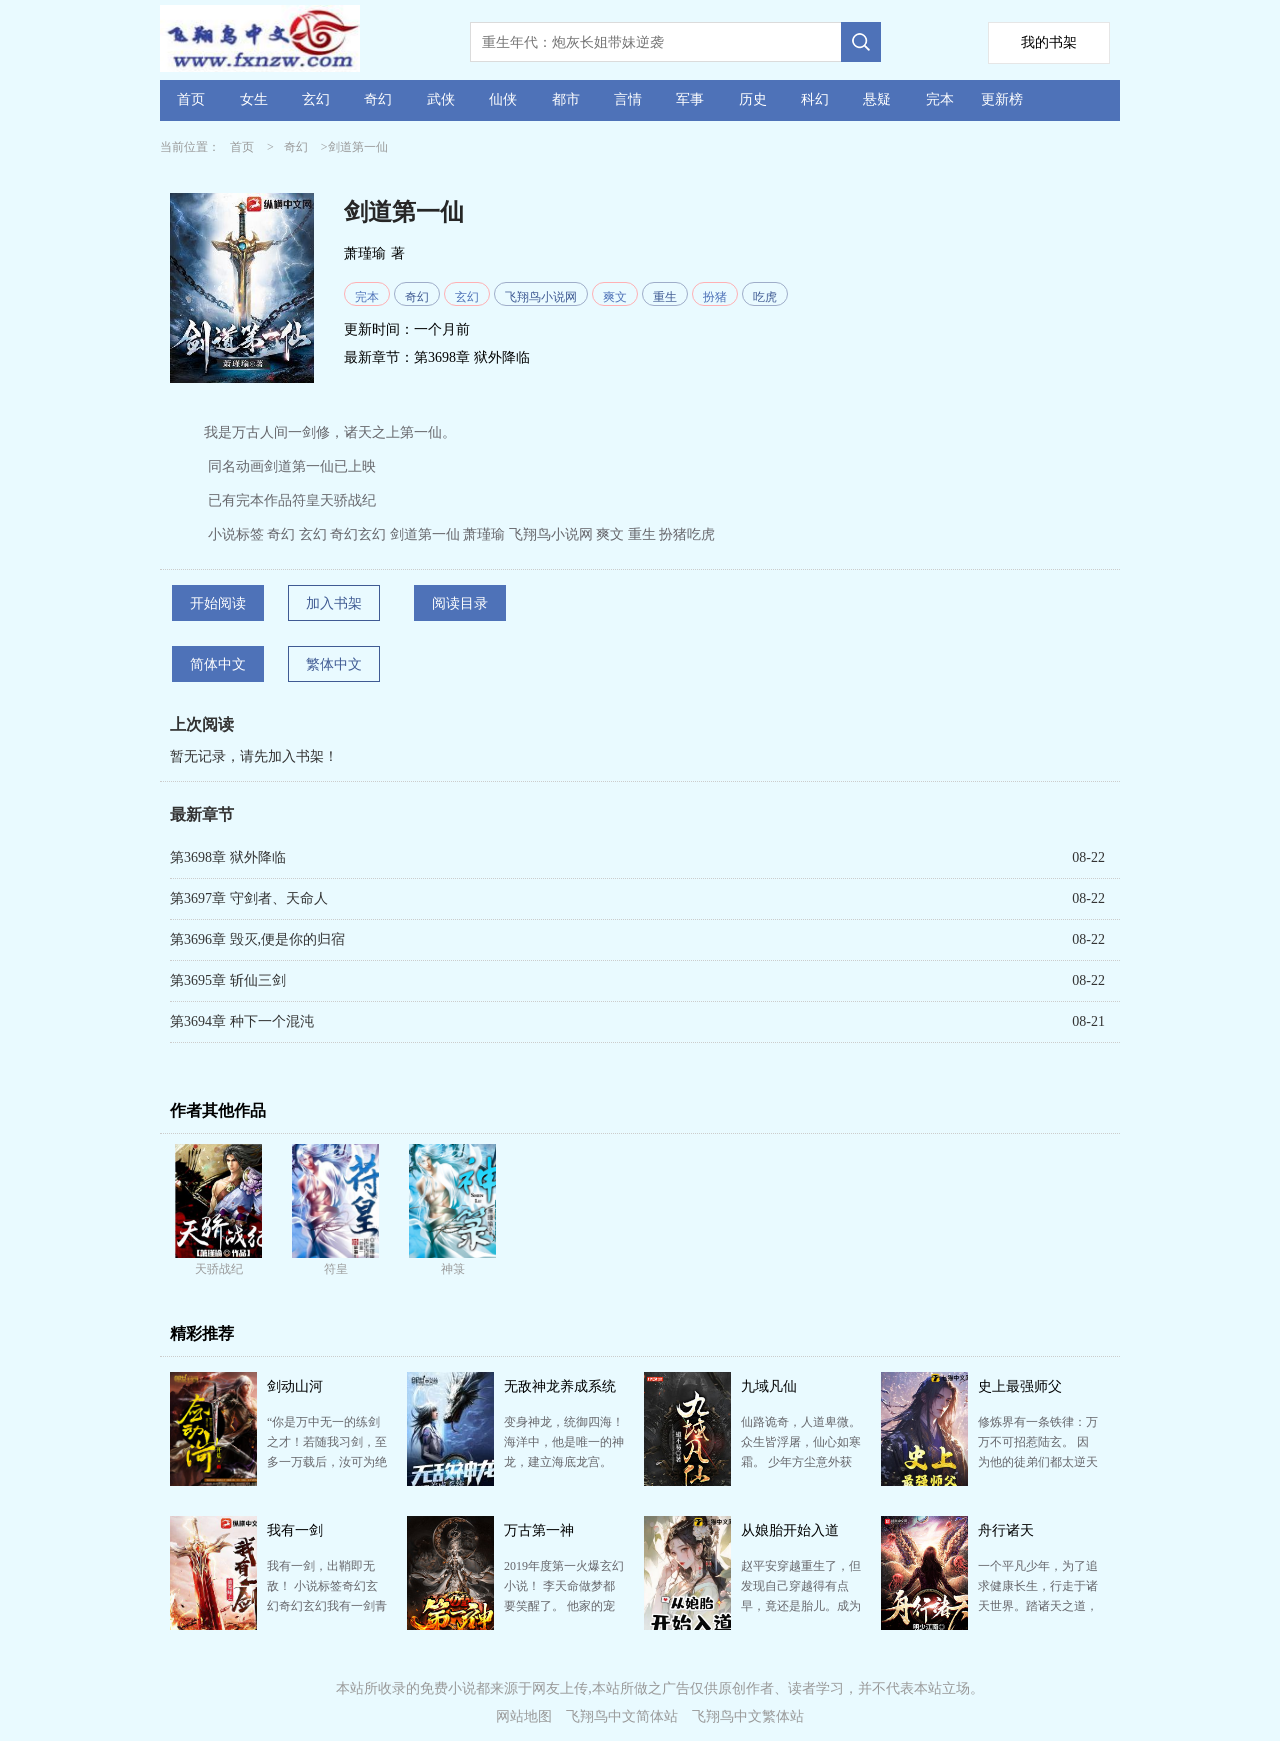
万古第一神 (539, 1530)
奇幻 (378, 99)
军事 (690, 99)
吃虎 (765, 297)
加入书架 (334, 603)
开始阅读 (218, 603)
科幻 (815, 99)
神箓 (453, 1269)
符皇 (336, 1269)
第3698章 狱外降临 (472, 357)
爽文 (615, 297)
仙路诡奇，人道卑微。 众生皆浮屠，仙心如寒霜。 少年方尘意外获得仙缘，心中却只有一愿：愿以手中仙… (801, 1462)
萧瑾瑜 (365, 253)
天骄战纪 (219, 1269)
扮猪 (715, 297)
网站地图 (524, 1716)
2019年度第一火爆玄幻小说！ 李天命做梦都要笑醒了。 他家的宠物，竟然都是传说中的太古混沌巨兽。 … (564, 1606)
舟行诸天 (1006, 1530)
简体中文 (218, 664)
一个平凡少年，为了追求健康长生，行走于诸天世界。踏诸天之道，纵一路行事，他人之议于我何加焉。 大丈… (1038, 1606)
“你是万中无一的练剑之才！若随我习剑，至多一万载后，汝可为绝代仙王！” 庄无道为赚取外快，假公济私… (327, 1462)
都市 (566, 99)
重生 (665, 297)
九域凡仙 (769, 1386)
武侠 (441, 99)
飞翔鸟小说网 (541, 297)
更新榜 (1002, 99)
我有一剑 (295, 1530)
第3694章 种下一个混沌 (242, 1021)
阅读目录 (460, 603)
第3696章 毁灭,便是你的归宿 (257, 939)
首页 (191, 99)
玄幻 (316, 99)
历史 (753, 99)
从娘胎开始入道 (790, 1530)
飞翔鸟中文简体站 (622, 1716)
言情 (628, 99)
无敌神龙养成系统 (560, 1386)
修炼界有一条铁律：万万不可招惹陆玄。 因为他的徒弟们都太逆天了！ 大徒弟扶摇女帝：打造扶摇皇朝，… (1038, 1462)
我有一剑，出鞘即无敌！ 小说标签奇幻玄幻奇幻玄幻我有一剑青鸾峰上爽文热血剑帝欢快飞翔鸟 (327, 1606)
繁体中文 (334, 664)
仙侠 (503, 99)
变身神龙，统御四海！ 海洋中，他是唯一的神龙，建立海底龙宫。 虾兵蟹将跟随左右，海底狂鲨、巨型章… (564, 1462)
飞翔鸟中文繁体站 (748, 1716)
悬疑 (877, 99)
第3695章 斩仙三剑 (228, 980)
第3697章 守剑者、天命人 (249, 898)
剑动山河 (295, 1386)
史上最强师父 (1020, 1386)
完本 (940, 99)
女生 (254, 99)
